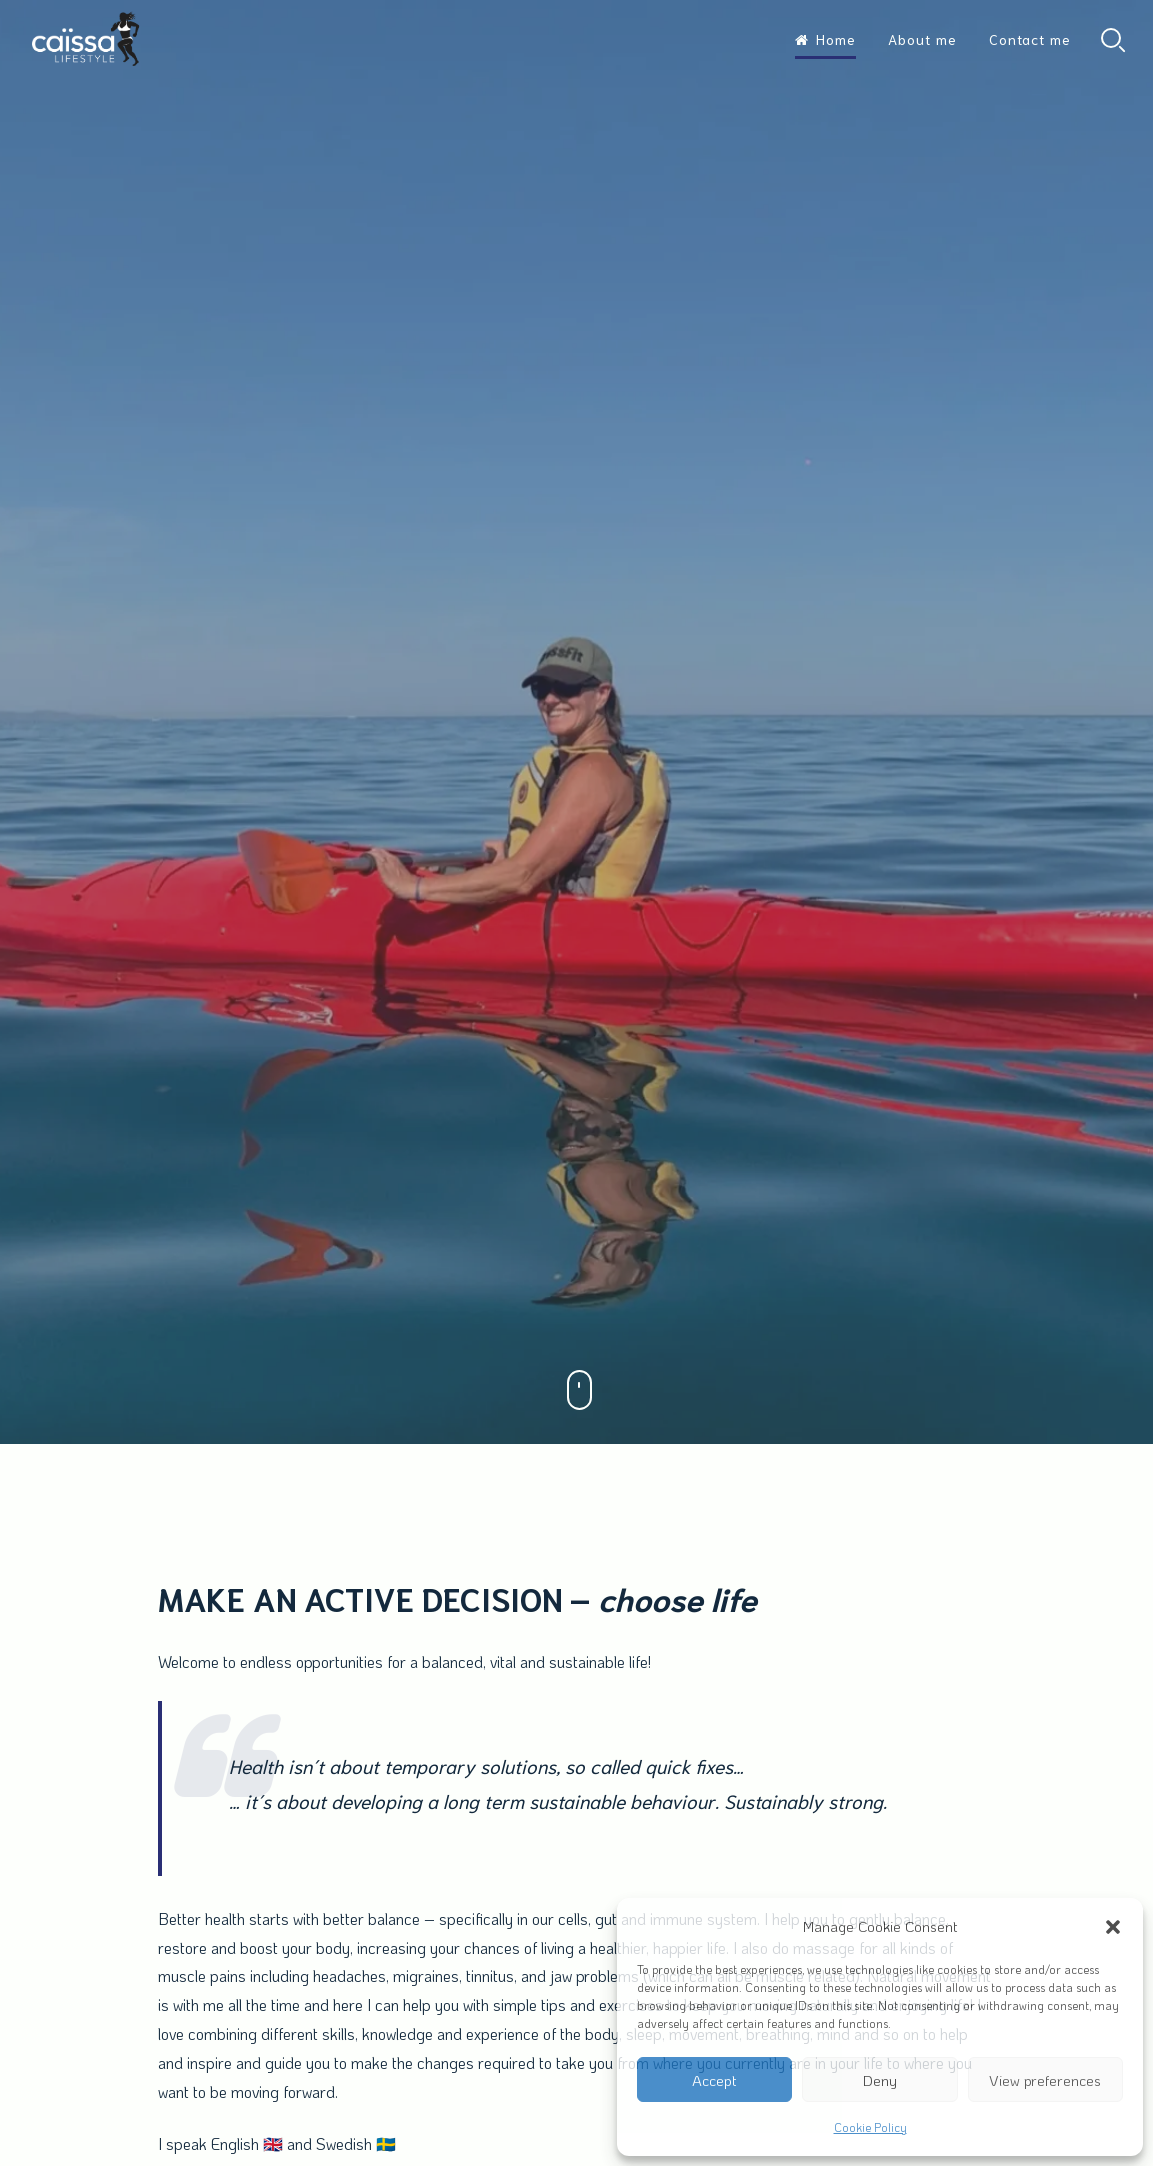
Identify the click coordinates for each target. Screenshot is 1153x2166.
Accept (714, 2080)
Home (825, 39)
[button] (1113, 1927)
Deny (880, 2080)
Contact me (1030, 39)
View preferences (1045, 2080)
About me (922, 39)
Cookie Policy (870, 2127)
